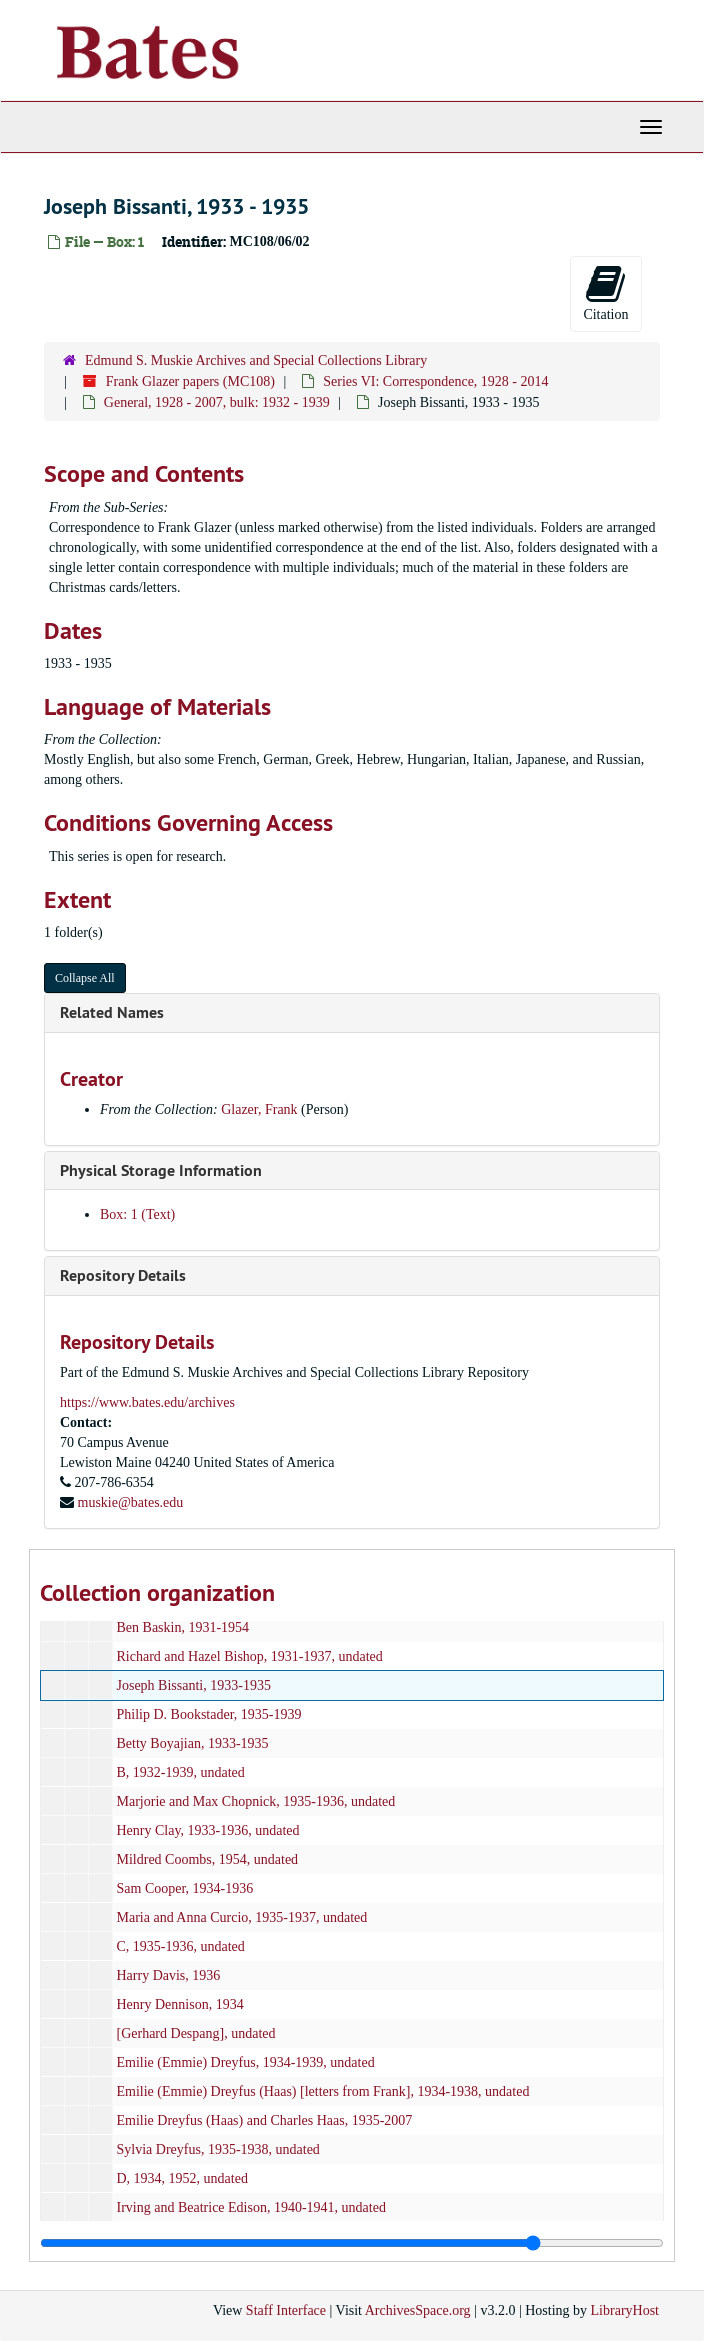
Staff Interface (286, 2310)
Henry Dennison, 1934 (180, 2004)
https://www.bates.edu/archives (147, 1402)
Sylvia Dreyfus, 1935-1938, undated (218, 2149)
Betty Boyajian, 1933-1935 (193, 1743)
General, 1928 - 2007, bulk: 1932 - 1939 (217, 402)
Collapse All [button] (85, 978)
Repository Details (123, 1275)
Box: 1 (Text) (137, 1214)
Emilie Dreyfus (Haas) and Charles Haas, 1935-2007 (265, 2120)
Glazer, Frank (259, 1109)
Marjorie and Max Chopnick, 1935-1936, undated (256, 1801)
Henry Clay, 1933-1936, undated (208, 1830)
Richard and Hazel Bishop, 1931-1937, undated (250, 1656)
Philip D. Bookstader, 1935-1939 (209, 1714)
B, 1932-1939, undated (181, 1772)
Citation (605, 292)
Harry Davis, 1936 (169, 1975)
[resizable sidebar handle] (352, 2243)
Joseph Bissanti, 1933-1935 (194, 1685)
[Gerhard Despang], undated (196, 2033)
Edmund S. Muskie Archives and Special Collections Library (256, 360)
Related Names (112, 1012)
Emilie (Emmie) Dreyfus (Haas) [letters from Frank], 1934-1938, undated (323, 2091)
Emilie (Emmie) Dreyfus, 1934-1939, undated (246, 2062)
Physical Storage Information (161, 1170)
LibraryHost (625, 2310)
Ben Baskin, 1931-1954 (183, 1627)
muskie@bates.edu (131, 1502)
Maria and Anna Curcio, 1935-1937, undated (242, 1917)
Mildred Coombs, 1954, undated (208, 1859)
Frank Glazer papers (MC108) (190, 381)
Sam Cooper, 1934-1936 (185, 1888)
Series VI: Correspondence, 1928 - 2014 (435, 381)
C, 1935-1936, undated (181, 1946)
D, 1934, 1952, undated (182, 2178)
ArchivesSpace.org (418, 2310)
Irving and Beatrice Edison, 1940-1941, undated (251, 2207)
